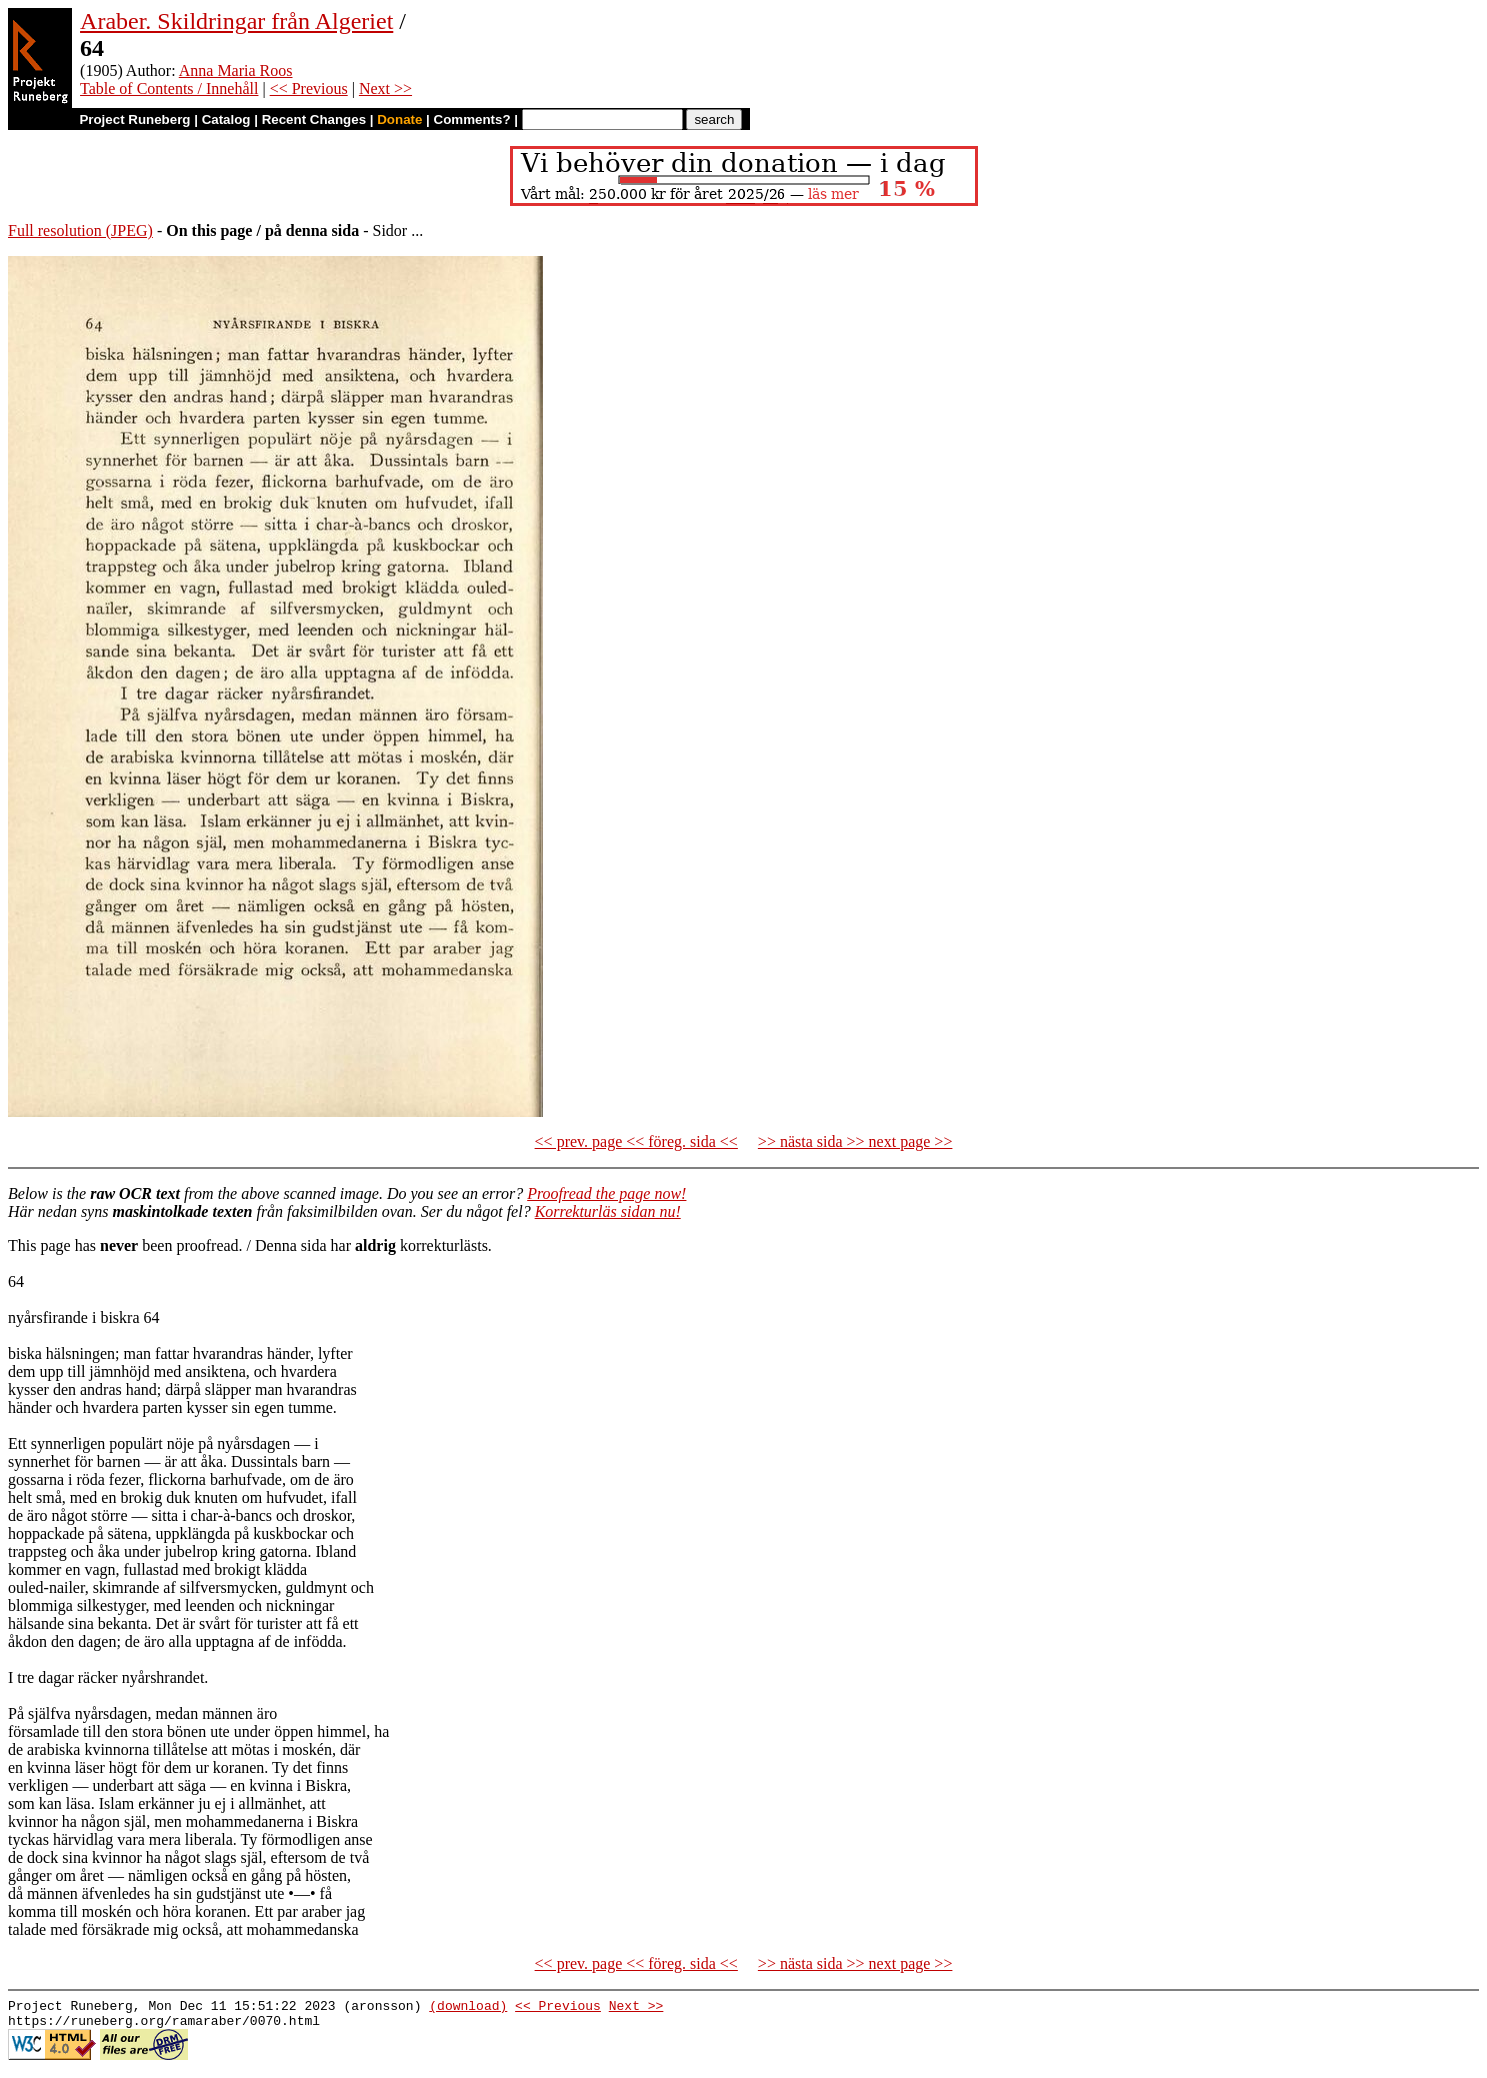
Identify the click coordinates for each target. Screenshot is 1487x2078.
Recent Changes (314, 119)
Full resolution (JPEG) (80, 230)
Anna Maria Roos (236, 70)
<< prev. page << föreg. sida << (636, 1141)
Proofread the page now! (606, 1193)
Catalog (226, 119)
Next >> (385, 88)
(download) (468, 2008)
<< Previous (309, 88)
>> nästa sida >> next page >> (855, 1141)
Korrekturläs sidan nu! (608, 1211)
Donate (399, 119)
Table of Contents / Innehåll (169, 88)
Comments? (472, 119)
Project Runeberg (134, 119)
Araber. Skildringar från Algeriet (236, 21)
